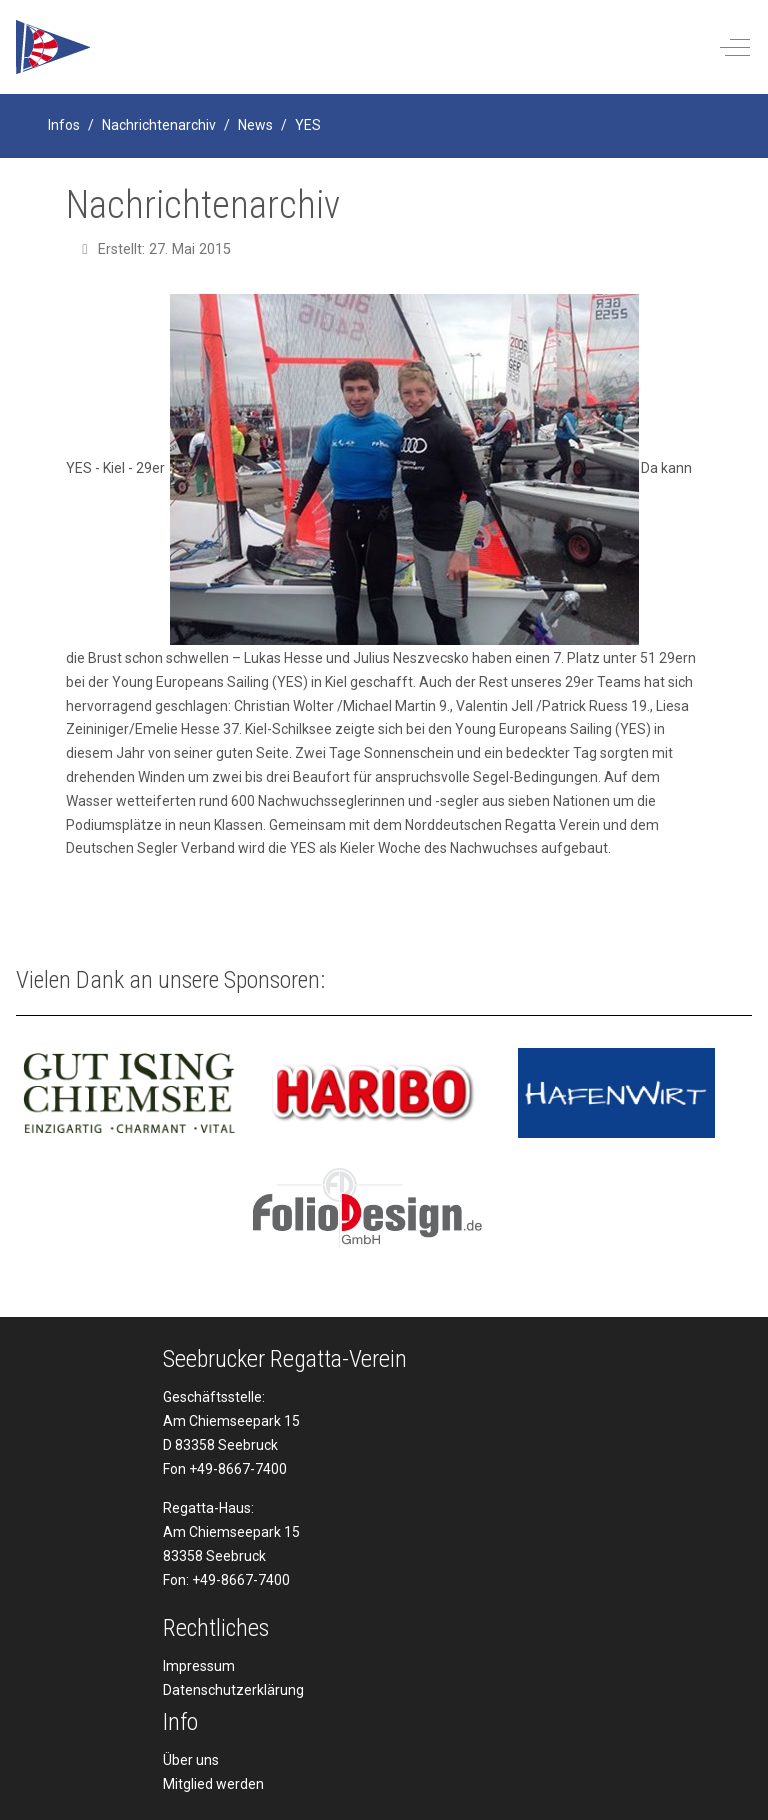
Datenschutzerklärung (233, 1690)
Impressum (199, 1666)
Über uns (191, 1760)
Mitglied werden (213, 1784)
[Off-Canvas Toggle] (735, 47)
